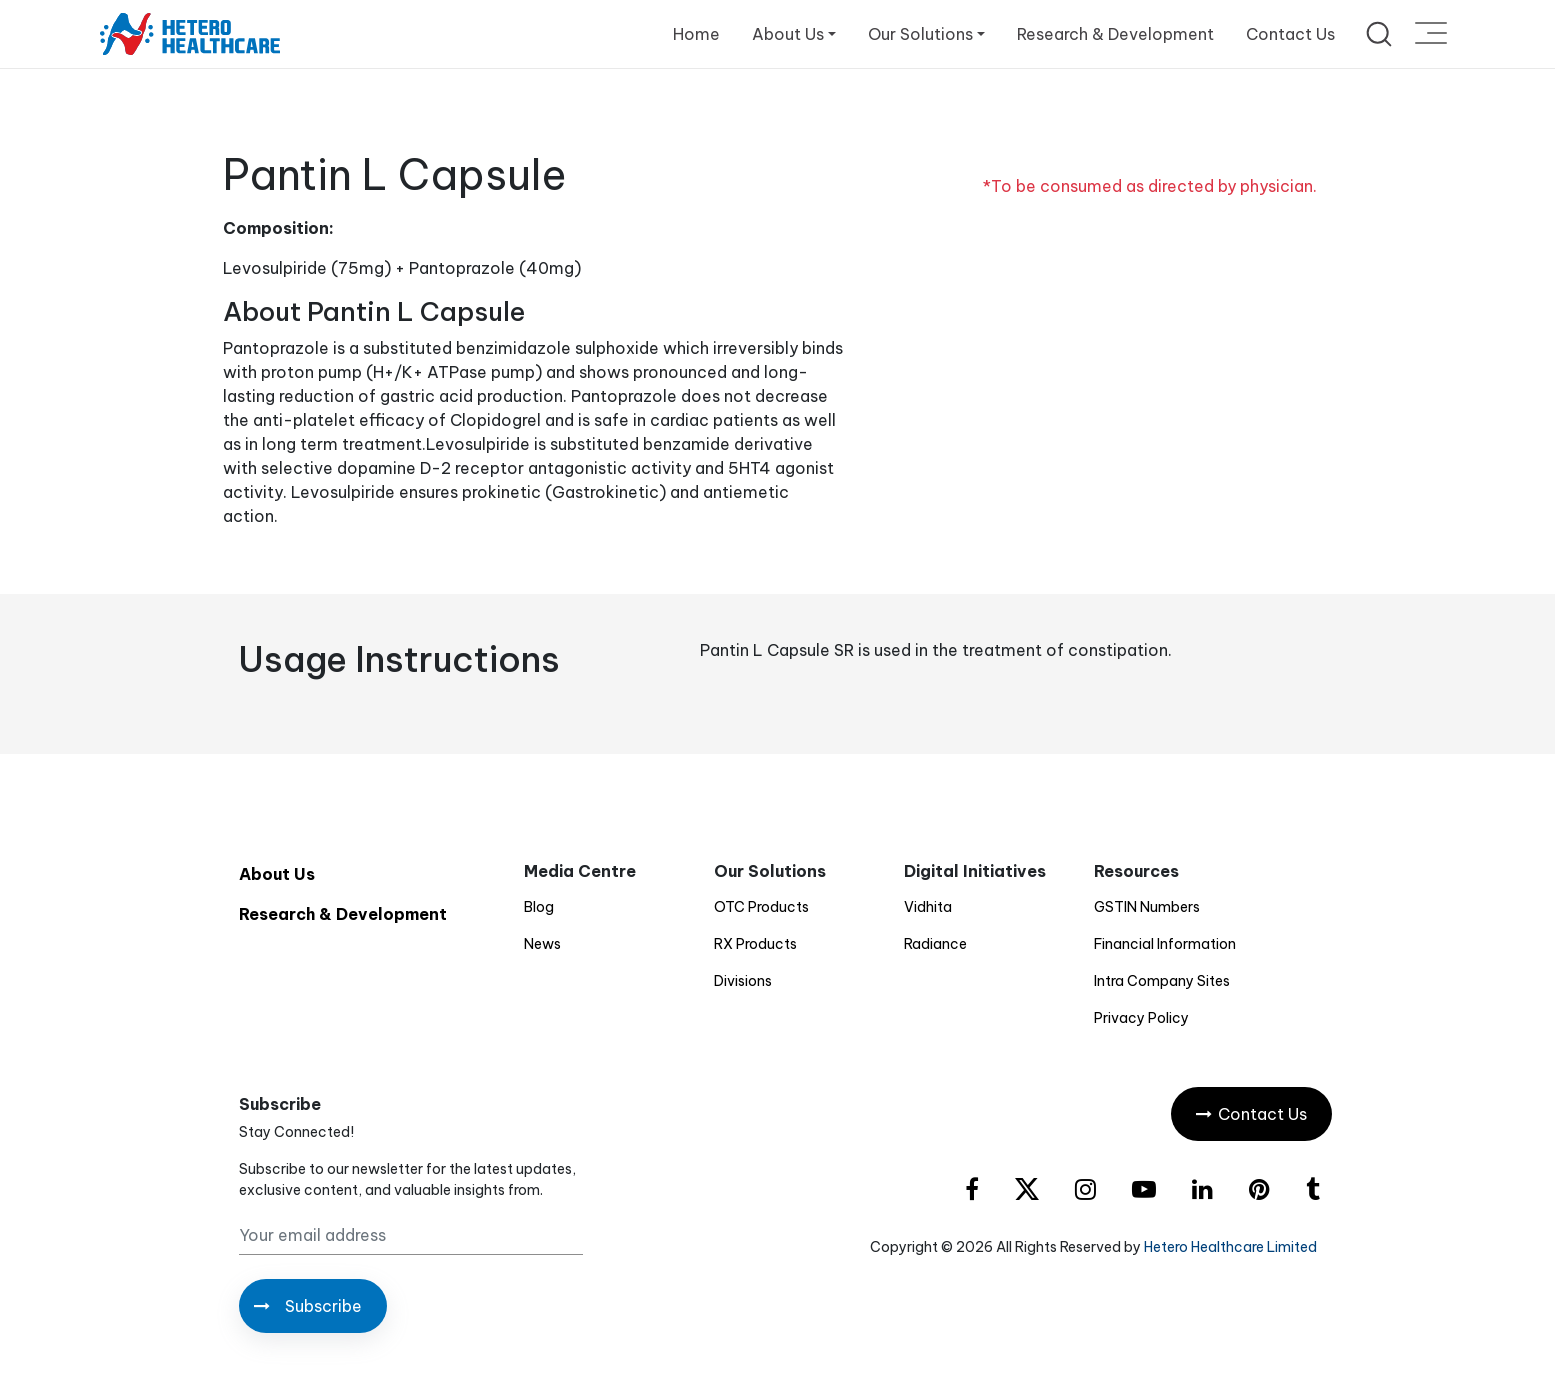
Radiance (935, 944)
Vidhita (928, 907)
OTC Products (761, 907)
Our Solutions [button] (920, 34)
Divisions (743, 981)
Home (696, 34)
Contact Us (1290, 34)
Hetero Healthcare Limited (1230, 1247)
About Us (277, 874)
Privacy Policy (1141, 1018)
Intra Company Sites (1162, 981)
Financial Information (1165, 944)
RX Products (755, 944)
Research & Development (1115, 34)
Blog (539, 907)
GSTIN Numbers (1147, 907)
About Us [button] (788, 34)
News (542, 944)
